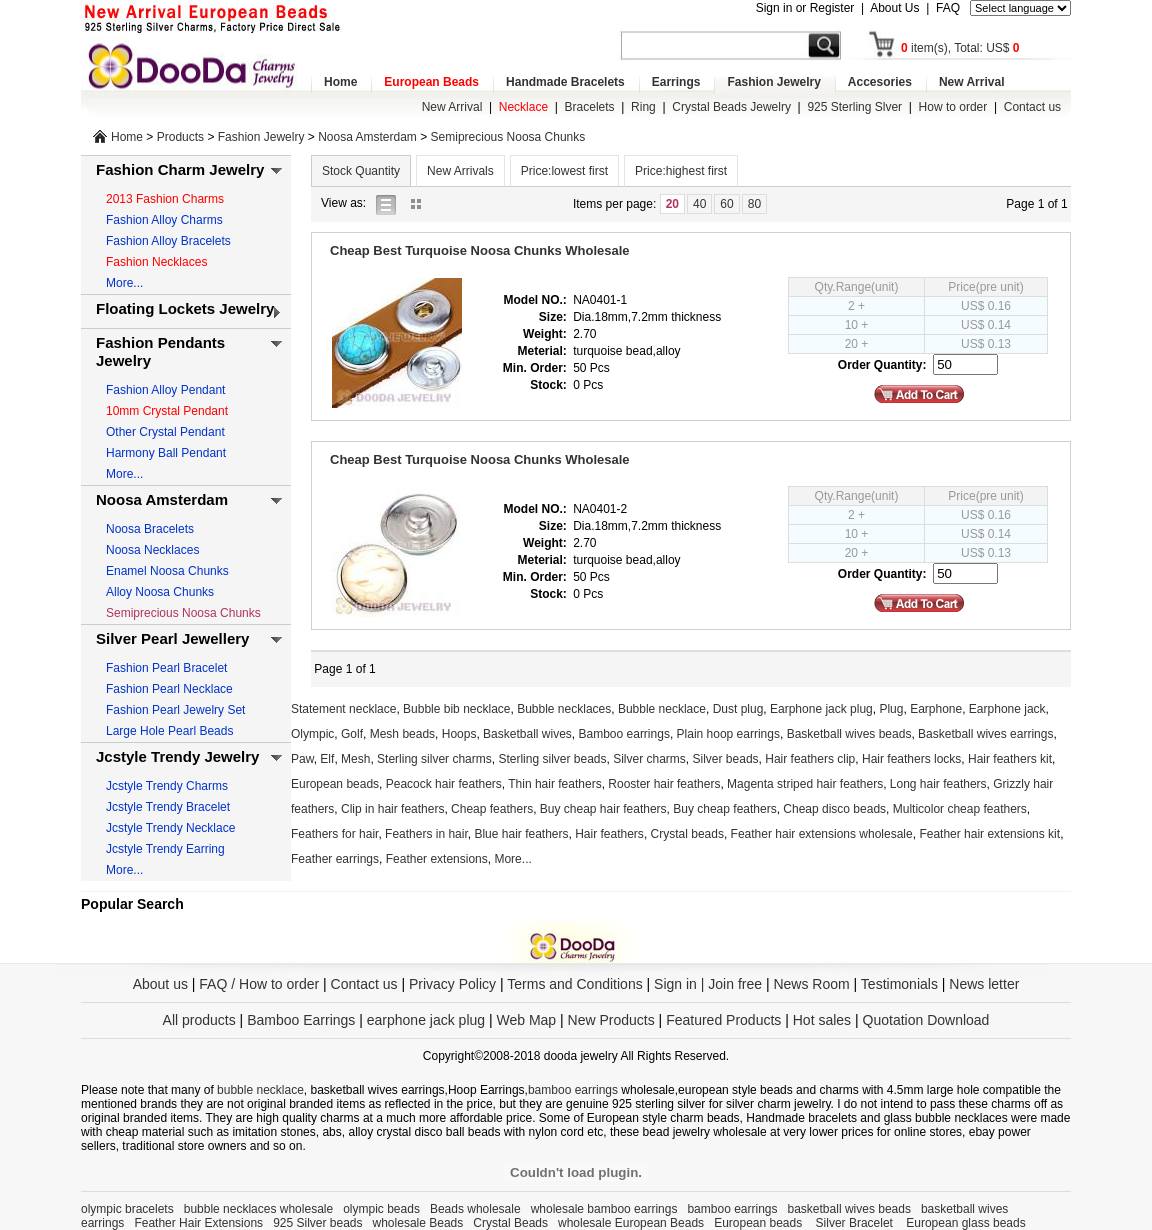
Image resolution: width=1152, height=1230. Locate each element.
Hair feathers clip (810, 759)
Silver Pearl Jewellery (172, 638)
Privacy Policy (452, 984)
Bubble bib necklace (456, 709)
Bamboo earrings (624, 734)
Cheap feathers (492, 809)
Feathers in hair (426, 834)
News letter (984, 984)
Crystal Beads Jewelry (731, 107)
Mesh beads (402, 734)
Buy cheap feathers (724, 809)
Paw (302, 759)
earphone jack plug (426, 1020)
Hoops (459, 734)
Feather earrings (335, 859)
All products (199, 1020)
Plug (891, 709)
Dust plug (738, 709)
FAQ (948, 8)
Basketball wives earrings (985, 734)
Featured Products (723, 1020)
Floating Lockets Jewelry (185, 308)
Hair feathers (609, 834)
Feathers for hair (334, 834)
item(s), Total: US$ (960, 48)
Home (340, 82)
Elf (327, 759)
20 (672, 204)
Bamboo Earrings (301, 1020)
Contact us (1032, 107)
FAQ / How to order (259, 984)
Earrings (676, 82)
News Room (813, 984)
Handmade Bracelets (565, 82)
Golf (352, 734)
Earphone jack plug (821, 709)
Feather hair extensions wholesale (822, 834)
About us (160, 984)
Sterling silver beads (552, 759)
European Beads (431, 82)
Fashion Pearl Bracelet (166, 668)
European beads (335, 784)
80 (754, 204)
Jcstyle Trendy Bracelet (168, 807)
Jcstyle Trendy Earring (165, 849)
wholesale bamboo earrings (604, 1209)
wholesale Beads (418, 1223)
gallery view (421, 203)
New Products (611, 1020)
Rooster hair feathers (664, 784)
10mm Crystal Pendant (167, 411)
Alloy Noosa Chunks (160, 592)
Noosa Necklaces (152, 550)
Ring (643, 107)
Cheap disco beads (834, 809)
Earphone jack (1007, 709)
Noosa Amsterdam (367, 137)
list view (391, 203)
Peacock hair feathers (444, 784)
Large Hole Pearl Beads (169, 731)
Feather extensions (437, 859)
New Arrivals (460, 171)
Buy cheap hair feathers (603, 809)
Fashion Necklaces (156, 262)
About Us (894, 8)
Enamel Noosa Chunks (167, 571)
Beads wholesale (475, 1209)
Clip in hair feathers (392, 809)
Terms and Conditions (574, 984)
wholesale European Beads (631, 1223)
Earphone (936, 709)
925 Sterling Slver (854, 107)
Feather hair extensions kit (989, 834)
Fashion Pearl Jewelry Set (175, 710)
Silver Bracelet (856, 1223)
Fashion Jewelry (773, 82)
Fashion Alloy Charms (164, 220)
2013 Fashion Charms (165, 199)
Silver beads (726, 759)
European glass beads (965, 1223)
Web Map (526, 1020)
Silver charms (649, 759)
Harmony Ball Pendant (166, 453)
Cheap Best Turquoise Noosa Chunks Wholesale (480, 250)
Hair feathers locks (911, 759)
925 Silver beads (317, 1223)
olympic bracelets (127, 1209)
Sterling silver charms (434, 759)
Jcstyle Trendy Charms (167, 786)
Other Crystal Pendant (165, 432)
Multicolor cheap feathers (960, 809)
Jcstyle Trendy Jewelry (177, 756)
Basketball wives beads (849, 734)
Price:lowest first (564, 171)
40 (699, 204)
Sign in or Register (805, 8)
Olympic (312, 734)
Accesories (880, 82)
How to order (953, 107)
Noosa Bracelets (150, 529)
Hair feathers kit (1010, 759)
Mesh (355, 759)
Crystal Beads (510, 1223)
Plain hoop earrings (728, 734)
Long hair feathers (938, 784)
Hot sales (822, 1020)
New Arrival (972, 82)
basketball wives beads (849, 1209)
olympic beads (381, 1209)
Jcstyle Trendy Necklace (170, 828)
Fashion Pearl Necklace (169, 689)
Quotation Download (926, 1020)
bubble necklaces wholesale (258, 1209)
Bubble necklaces (564, 709)
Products (180, 137)
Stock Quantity (361, 171)
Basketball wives (527, 734)
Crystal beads (687, 834)
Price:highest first (681, 171)
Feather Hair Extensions (198, 1223)
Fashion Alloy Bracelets (168, 241)
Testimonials (899, 984)
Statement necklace (343, 709)
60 (726, 204)
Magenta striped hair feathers (805, 784)
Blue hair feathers (521, 834)
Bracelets (590, 107)
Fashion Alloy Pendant (165, 390)
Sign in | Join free (708, 984)
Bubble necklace (662, 709)
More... (124, 283)
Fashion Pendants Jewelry (160, 351)
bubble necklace (260, 1090)
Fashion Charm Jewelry (180, 169)
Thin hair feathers (554, 784)
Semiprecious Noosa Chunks (508, 137)
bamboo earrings (573, 1090)
